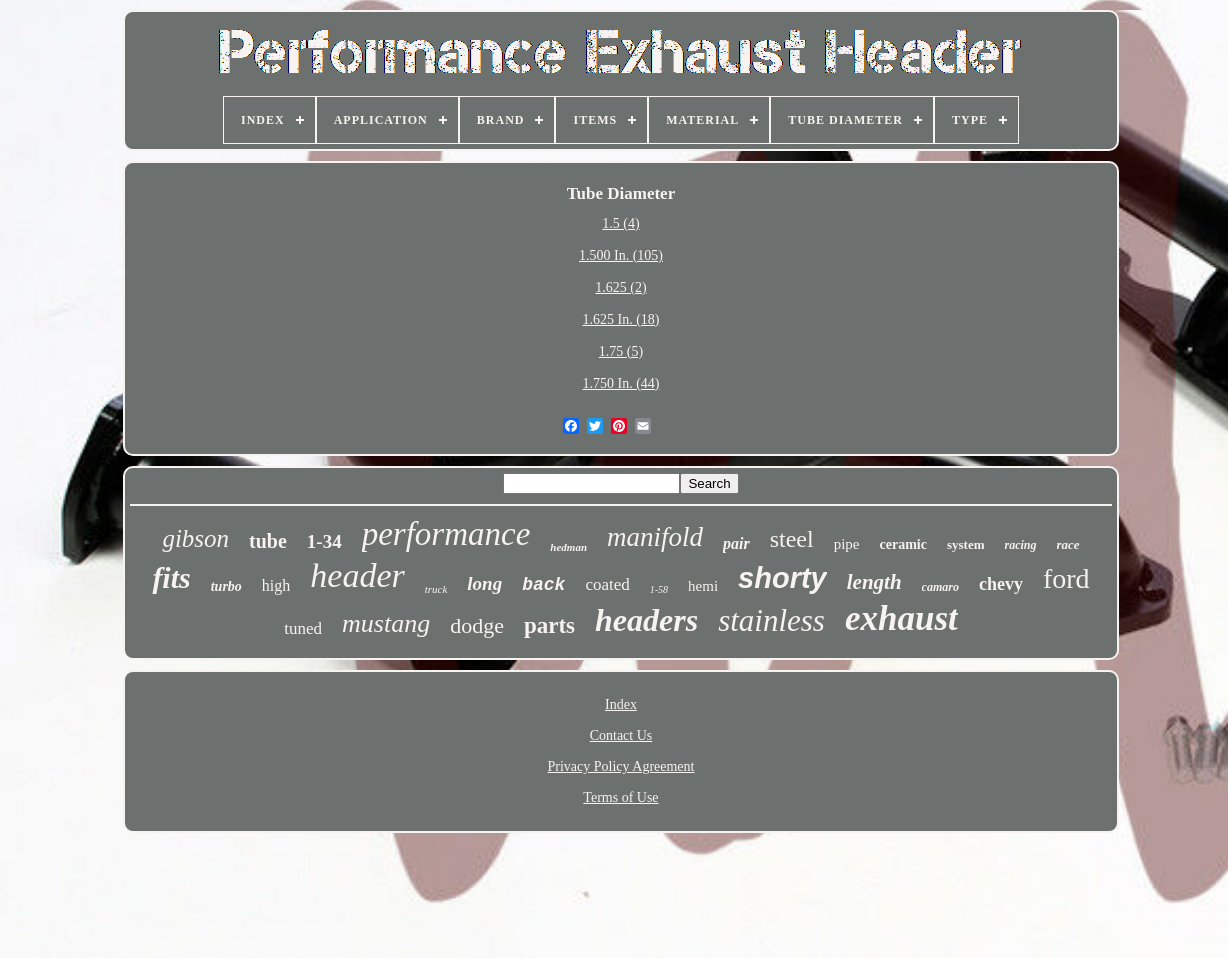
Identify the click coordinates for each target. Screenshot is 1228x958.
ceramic (903, 544)
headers (646, 620)
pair (736, 543)
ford (1066, 578)
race (1068, 544)
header (357, 575)
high (276, 585)
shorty (782, 578)
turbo (226, 586)
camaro (940, 587)
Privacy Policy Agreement (621, 766)
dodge (477, 625)
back (543, 585)
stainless (771, 620)
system (966, 544)
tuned (303, 628)
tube (268, 541)
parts (549, 625)
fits (171, 577)
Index (621, 704)
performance (446, 534)
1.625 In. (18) (620, 319)
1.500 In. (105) (621, 255)
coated (607, 584)
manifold (655, 537)
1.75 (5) (621, 351)
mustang (386, 623)
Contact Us (621, 735)
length (874, 582)
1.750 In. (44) (620, 383)
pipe (847, 544)
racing (1020, 545)
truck (436, 589)
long (484, 583)
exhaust (901, 618)
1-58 (659, 589)
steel (792, 539)
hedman (568, 547)
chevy (1001, 584)
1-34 (324, 541)
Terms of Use (620, 797)
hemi (703, 586)
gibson (195, 538)
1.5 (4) (620, 223)
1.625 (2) (620, 287)
